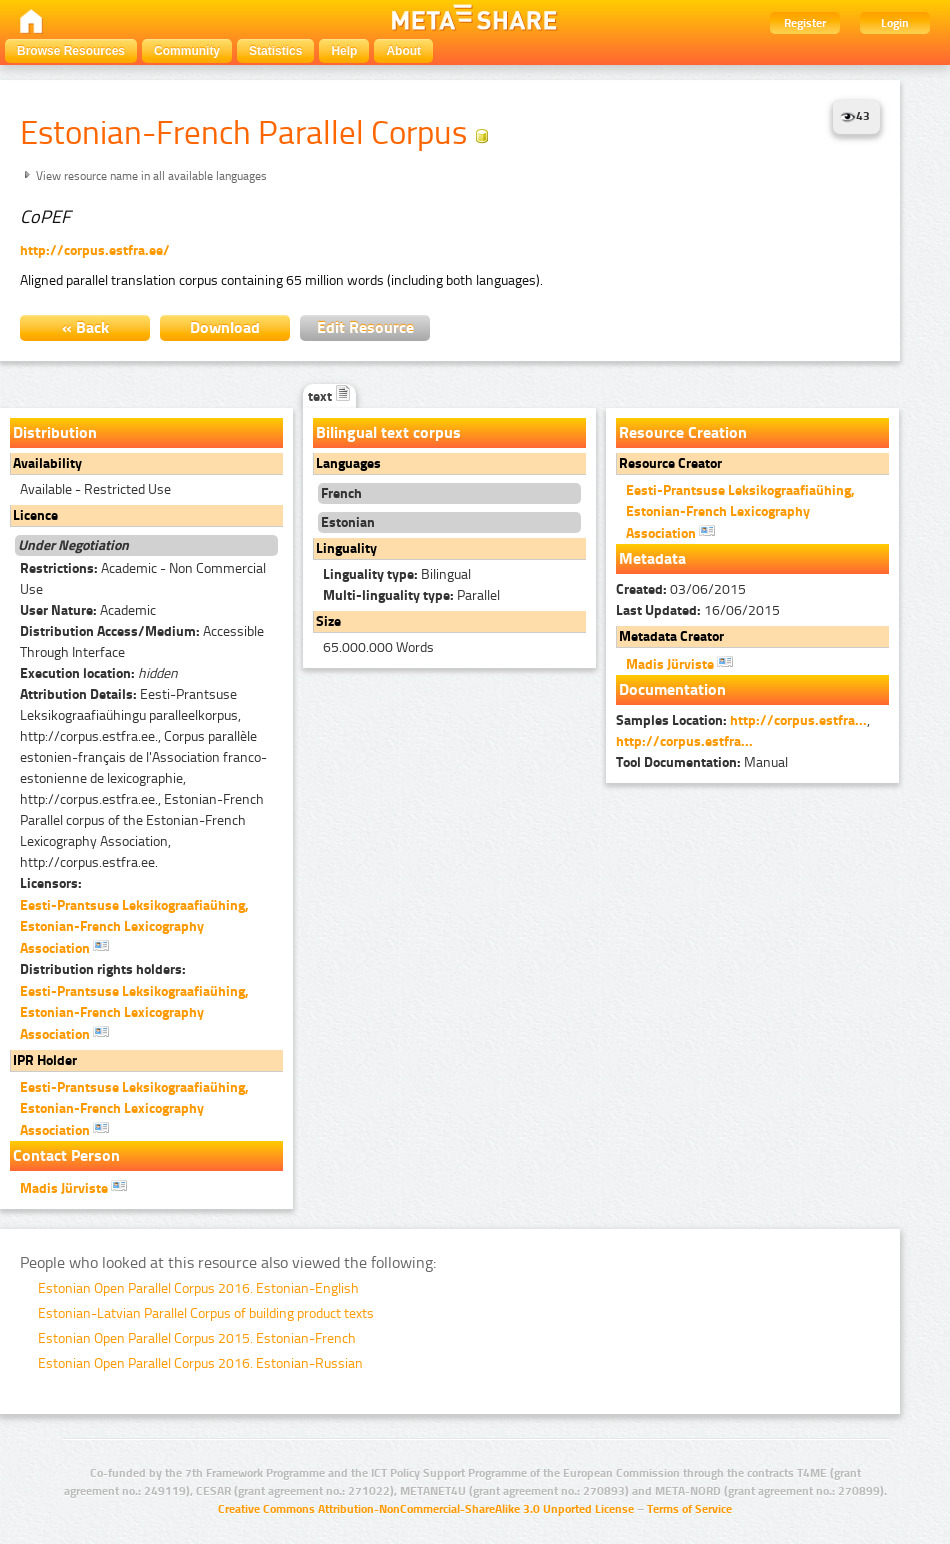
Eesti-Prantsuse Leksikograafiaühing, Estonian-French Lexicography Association (134, 927)
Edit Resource (365, 327)
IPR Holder (45, 1060)
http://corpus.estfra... (798, 720)
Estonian (348, 522)
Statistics (275, 51)
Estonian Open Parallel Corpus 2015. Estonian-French (197, 1338)
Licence (35, 515)
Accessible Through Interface (142, 642)
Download (225, 327)
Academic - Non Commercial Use (143, 579)
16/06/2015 (698, 610)
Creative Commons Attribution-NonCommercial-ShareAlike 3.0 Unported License (426, 1509)
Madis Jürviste (73, 1187)
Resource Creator (670, 463)
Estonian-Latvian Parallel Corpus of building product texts (206, 1313)
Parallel (411, 595)
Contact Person (66, 1155)
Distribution (55, 432)
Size (328, 621)
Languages (348, 463)
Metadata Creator (671, 636)
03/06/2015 (681, 589)
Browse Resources (71, 51)
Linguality (346, 548)
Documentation (672, 689)
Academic (88, 610)
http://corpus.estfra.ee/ (95, 250)
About (403, 51)
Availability (47, 463)
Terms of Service (689, 1509)
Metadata (652, 558)
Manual (702, 762)
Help (344, 51)
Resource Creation (683, 432)
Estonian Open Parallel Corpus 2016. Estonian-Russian (200, 1363)
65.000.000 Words (378, 647)
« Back (85, 327)
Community (187, 51)
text (329, 396)
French (341, 493)
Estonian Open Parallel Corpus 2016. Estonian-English (198, 1288)
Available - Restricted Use (95, 489)
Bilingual (397, 574)
